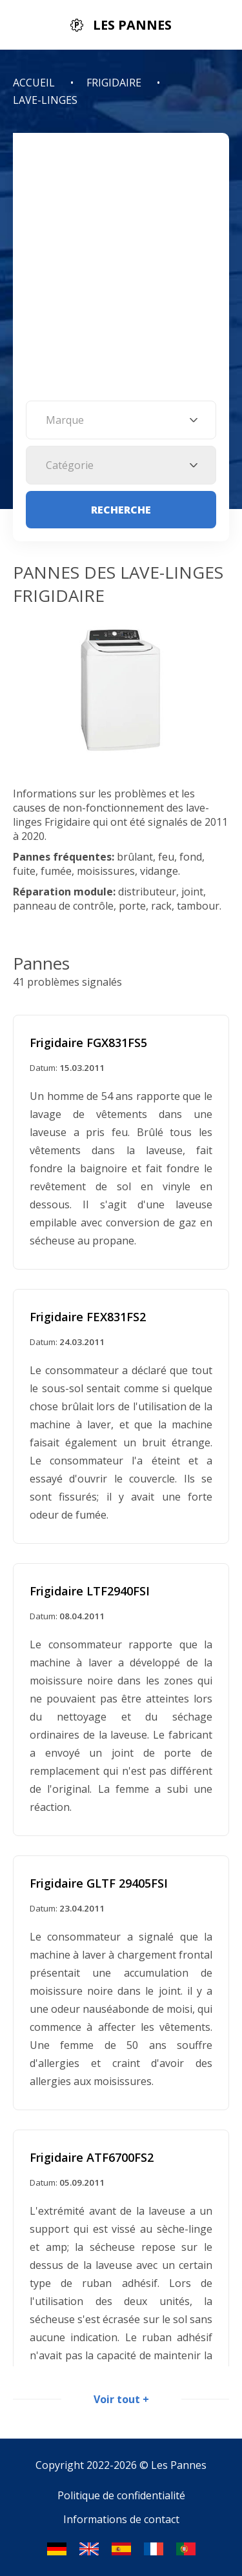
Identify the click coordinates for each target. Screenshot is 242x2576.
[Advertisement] (121, 273)
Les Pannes (179, 2465)
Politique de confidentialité (121, 2495)
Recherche (121, 510)
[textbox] (121, 420)
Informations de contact (121, 2519)
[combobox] (121, 420)
